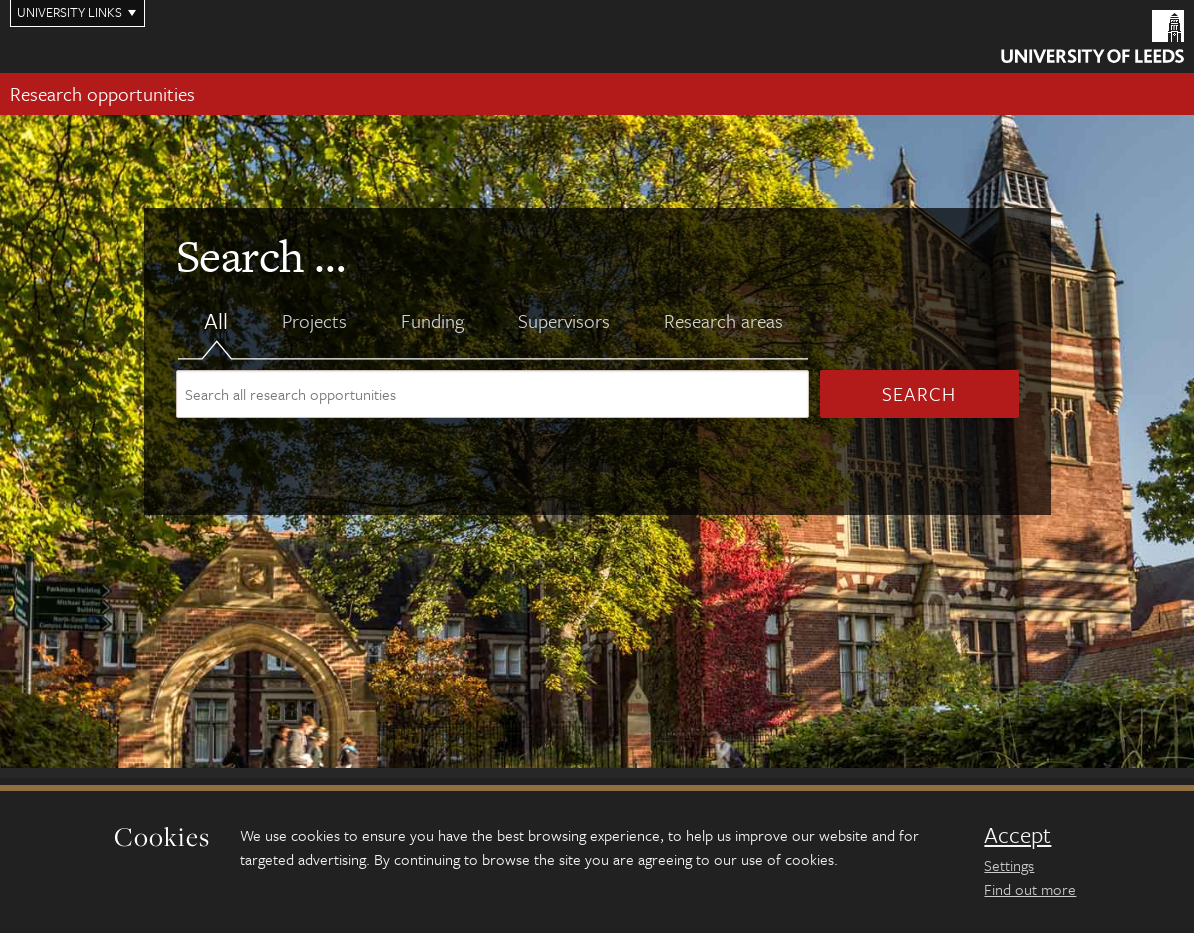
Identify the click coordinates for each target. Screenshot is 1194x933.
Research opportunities (102, 93)
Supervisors (564, 321)
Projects (314, 321)
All (216, 320)
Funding (432, 321)
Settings (1009, 865)
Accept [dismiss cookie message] (1017, 835)
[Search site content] (492, 394)
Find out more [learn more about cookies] (1030, 889)
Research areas (723, 321)
